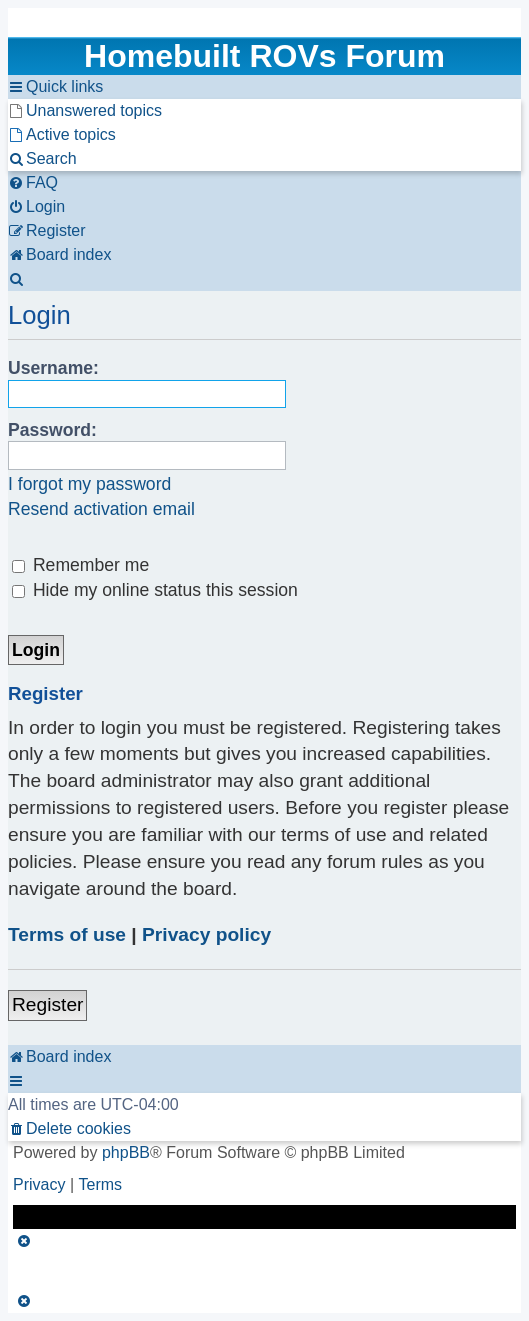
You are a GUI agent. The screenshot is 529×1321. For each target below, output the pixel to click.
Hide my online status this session (155, 590)
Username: (53, 368)
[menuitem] (85, 111)
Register (47, 1004)
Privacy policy (206, 934)
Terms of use (67, 934)
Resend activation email (101, 509)
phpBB (126, 1152)
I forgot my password (89, 484)
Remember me (80, 565)
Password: (52, 430)
